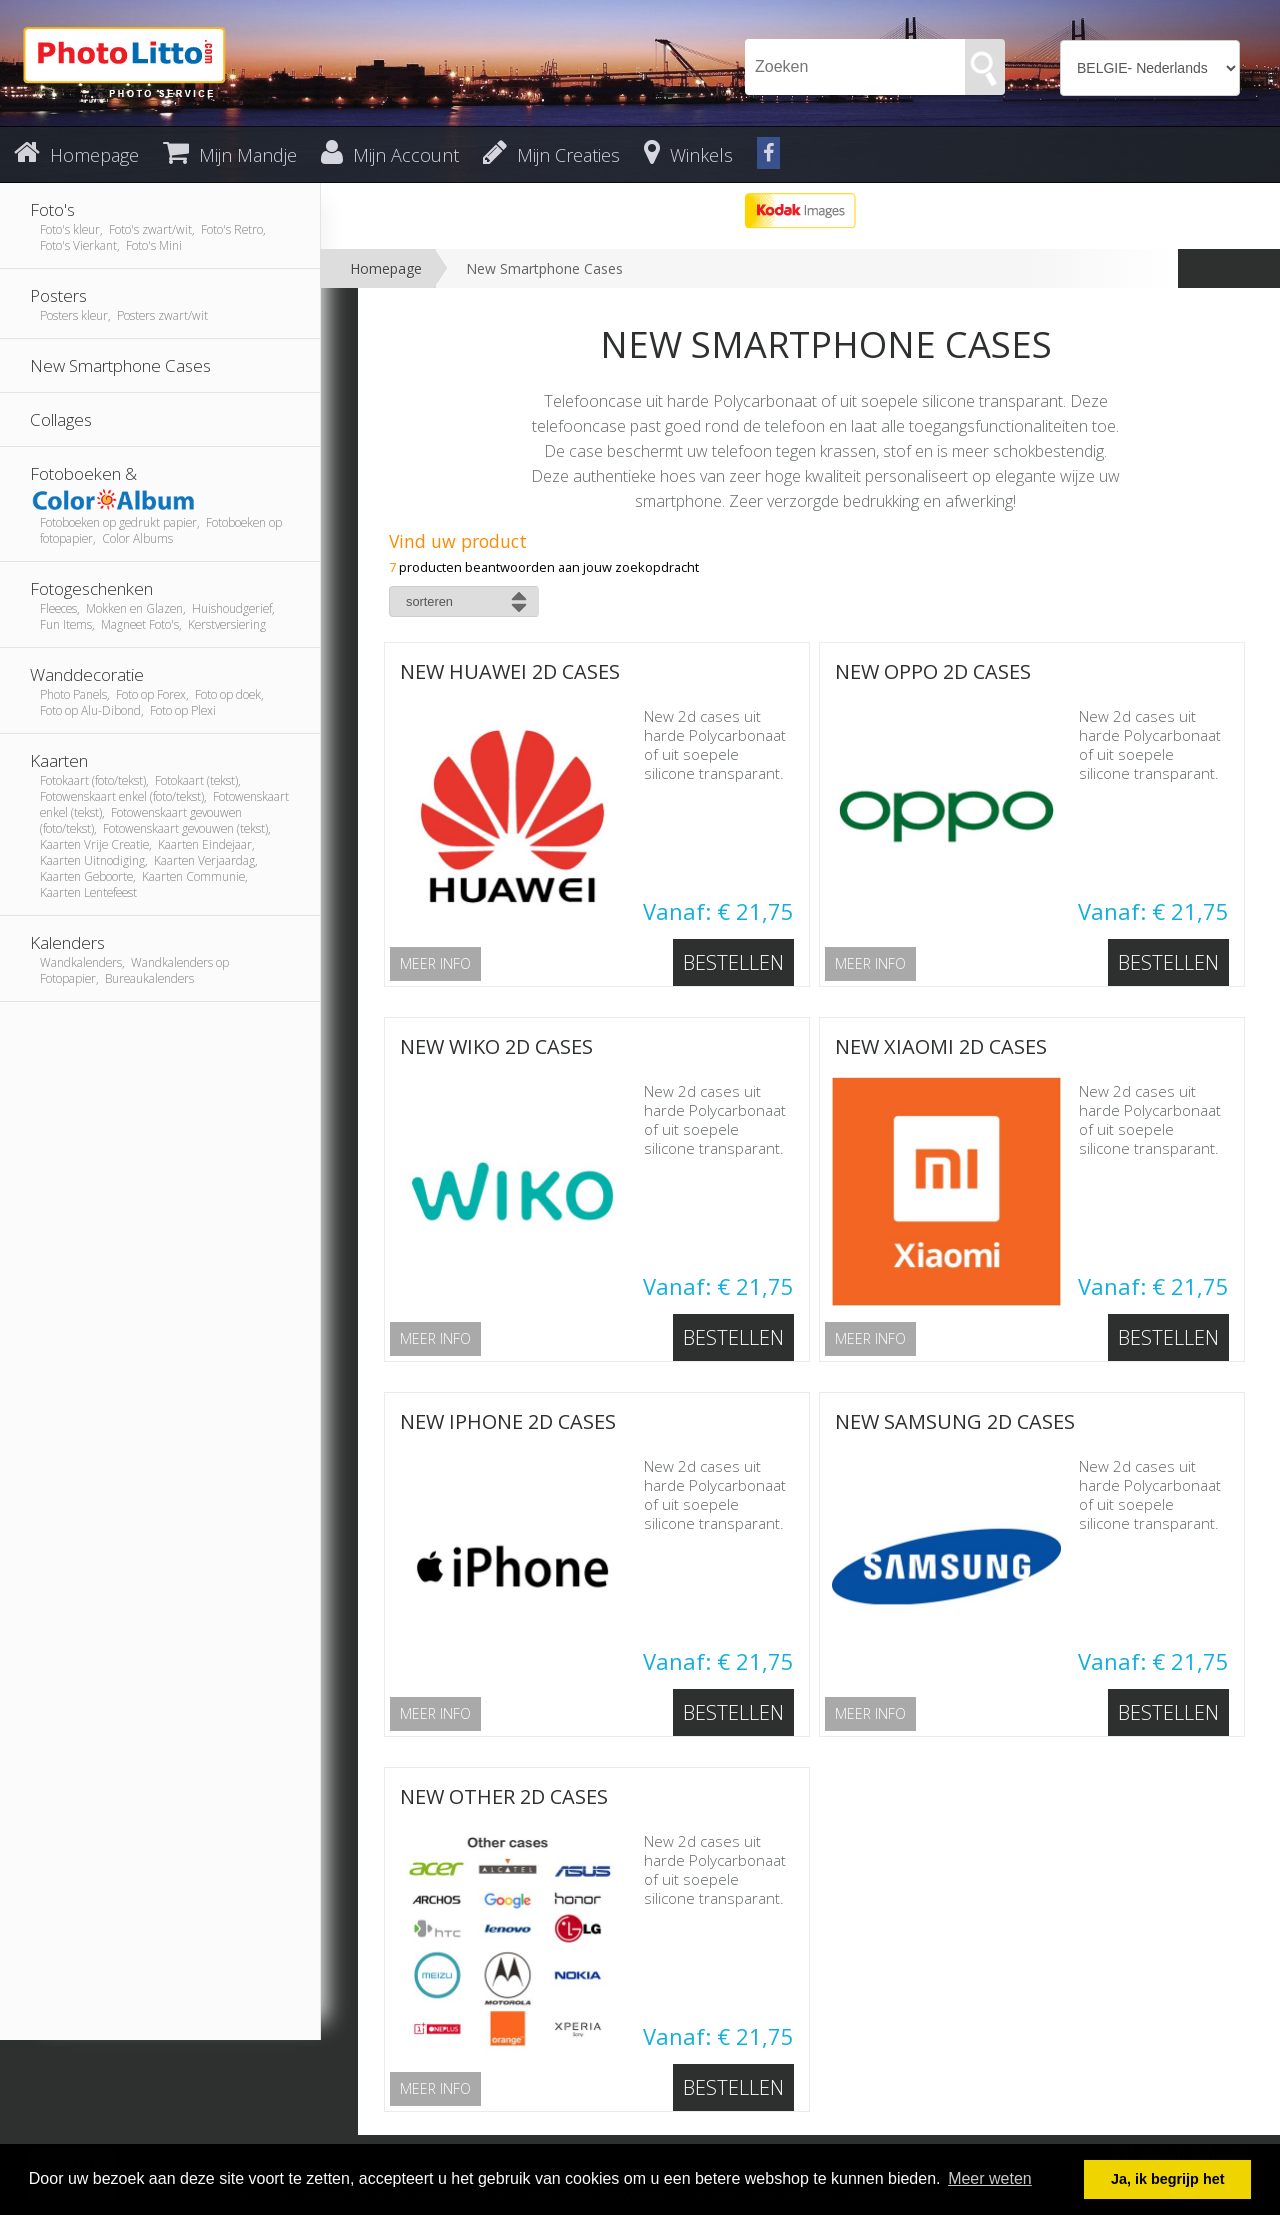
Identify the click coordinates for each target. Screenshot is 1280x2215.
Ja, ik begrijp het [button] (1168, 2179)
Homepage (386, 268)
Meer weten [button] (990, 2178)
